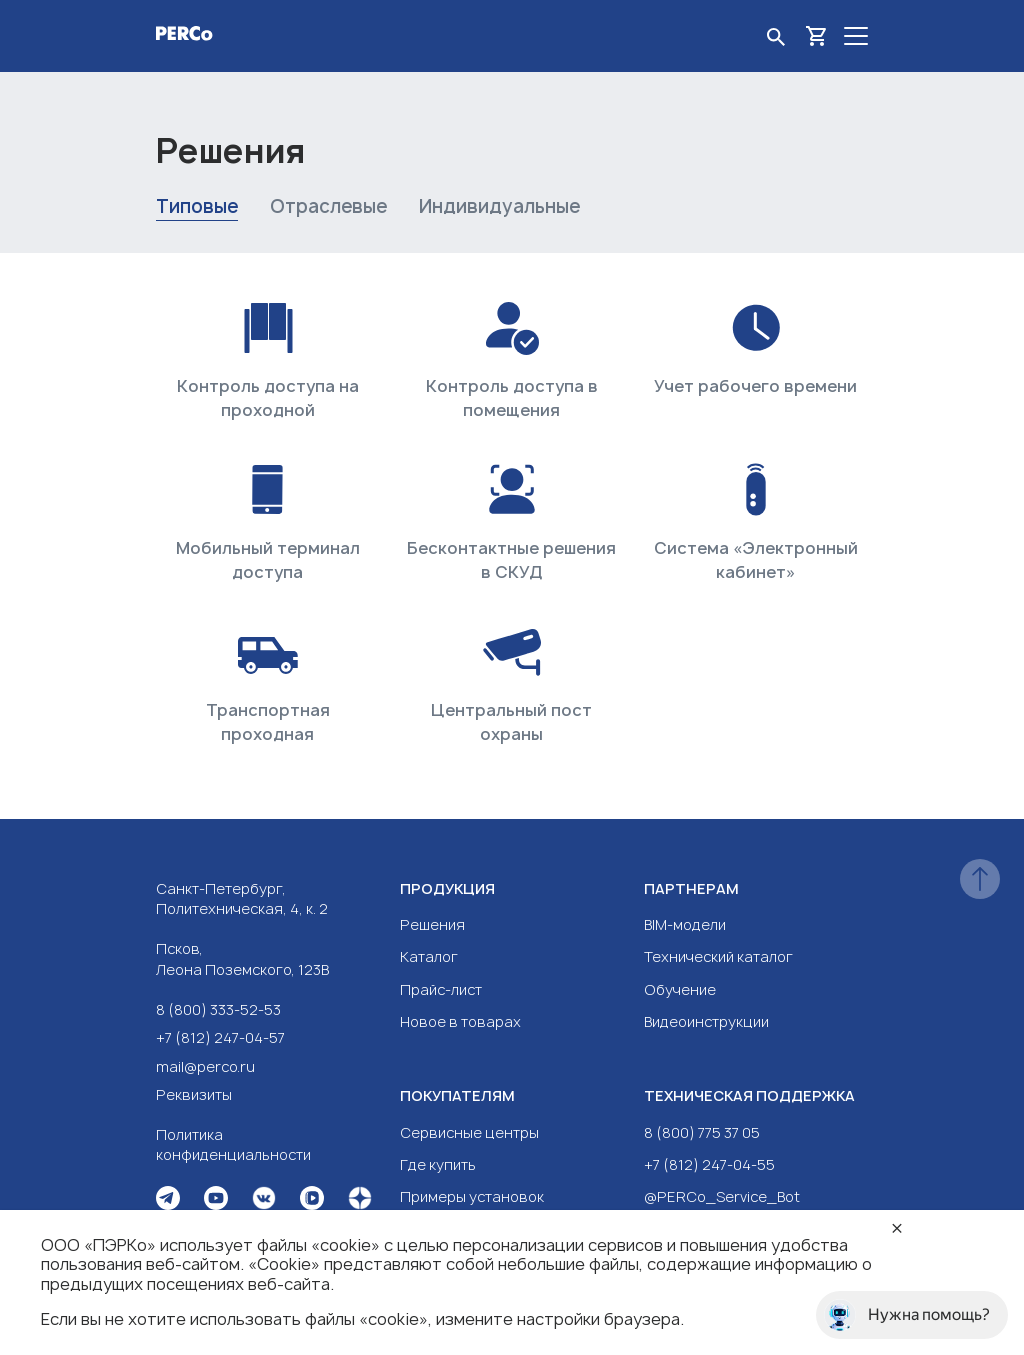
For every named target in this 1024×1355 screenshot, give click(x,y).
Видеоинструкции (706, 1021)
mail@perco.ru (205, 1066)
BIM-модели (685, 924)
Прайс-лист (441, 989)
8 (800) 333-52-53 (218, 1009)
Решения (432, 924)
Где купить (438, 1164)
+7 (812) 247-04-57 (220, 1037)
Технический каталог (718, 956)
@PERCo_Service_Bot (722, 1196)
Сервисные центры (469, 1132)
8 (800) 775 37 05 (702, 1132)
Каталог (429, 956)
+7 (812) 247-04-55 (709, 1164)
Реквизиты (194, 1094)
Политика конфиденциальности (233, 1144)
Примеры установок (472, 1196)
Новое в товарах (460, 1021)
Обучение (680, 989)
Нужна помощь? (907, 1315)
